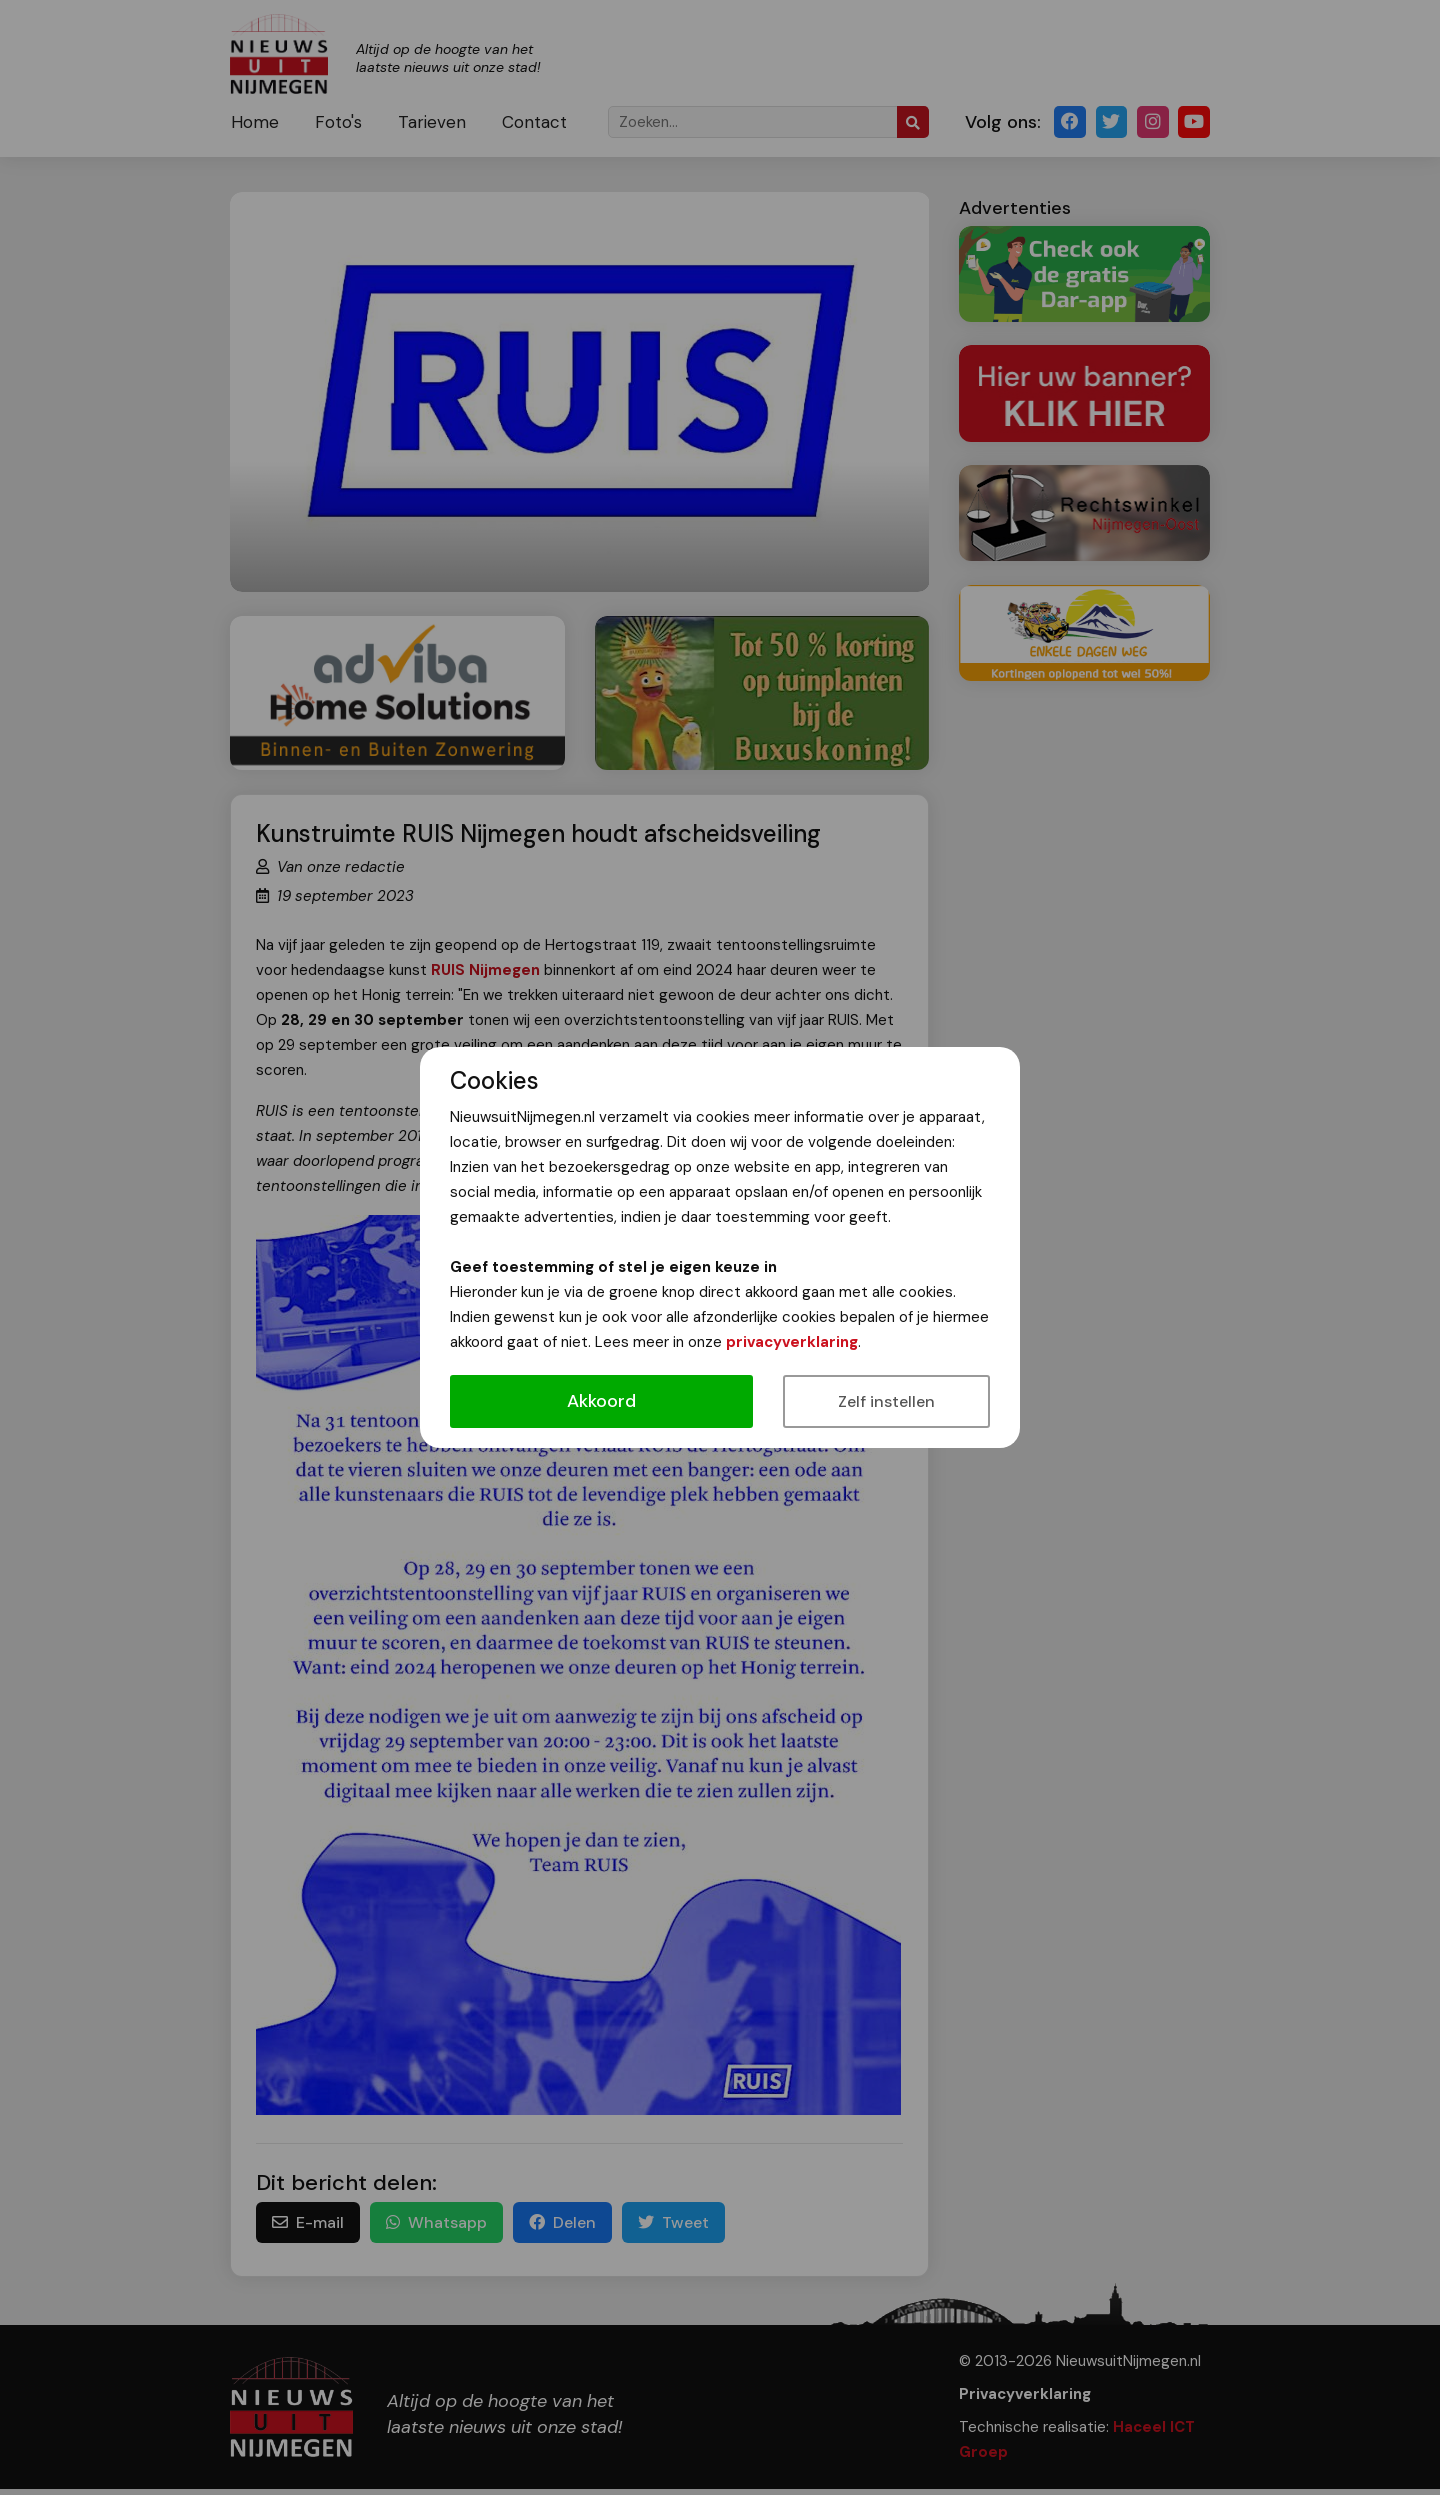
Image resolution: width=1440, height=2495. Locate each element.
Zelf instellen (886, 1401)
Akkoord (601, 1401)
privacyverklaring (792, 1342)
